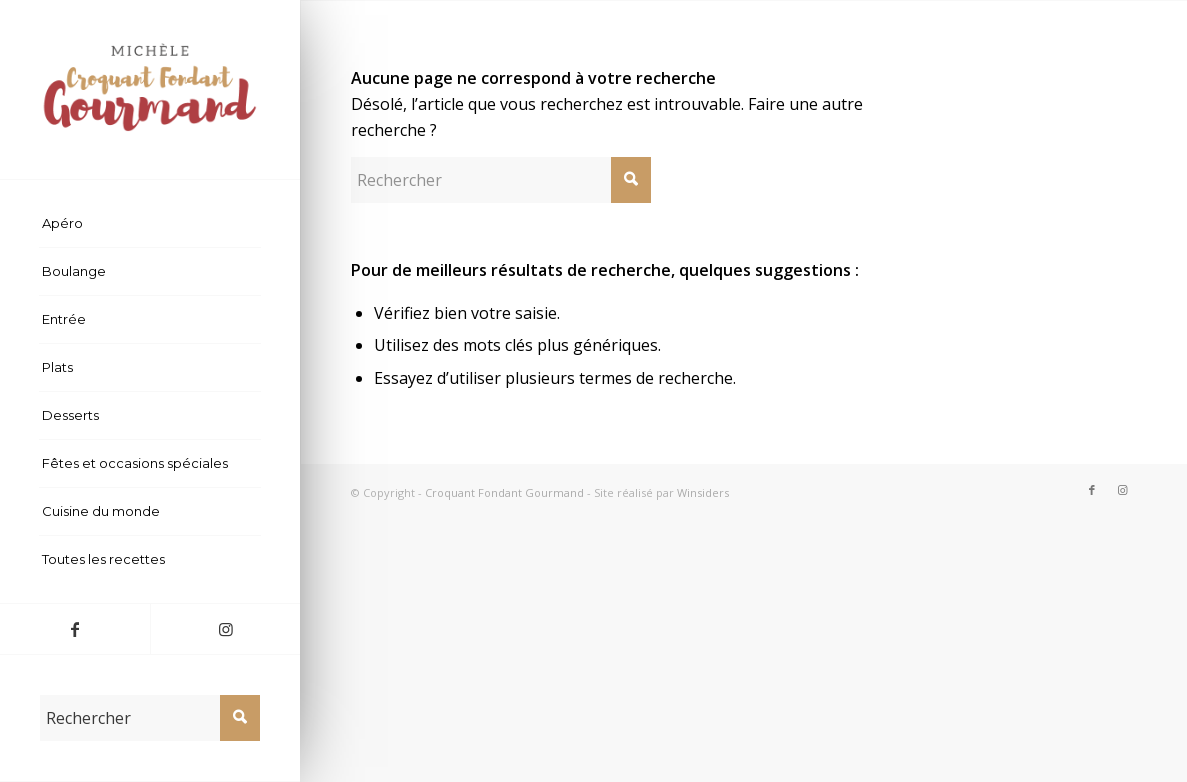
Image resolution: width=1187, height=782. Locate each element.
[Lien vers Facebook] (75, 629)
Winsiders (703, 492)
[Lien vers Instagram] (225, 629)
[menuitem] (150, 224)
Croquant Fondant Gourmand (504, 492)
